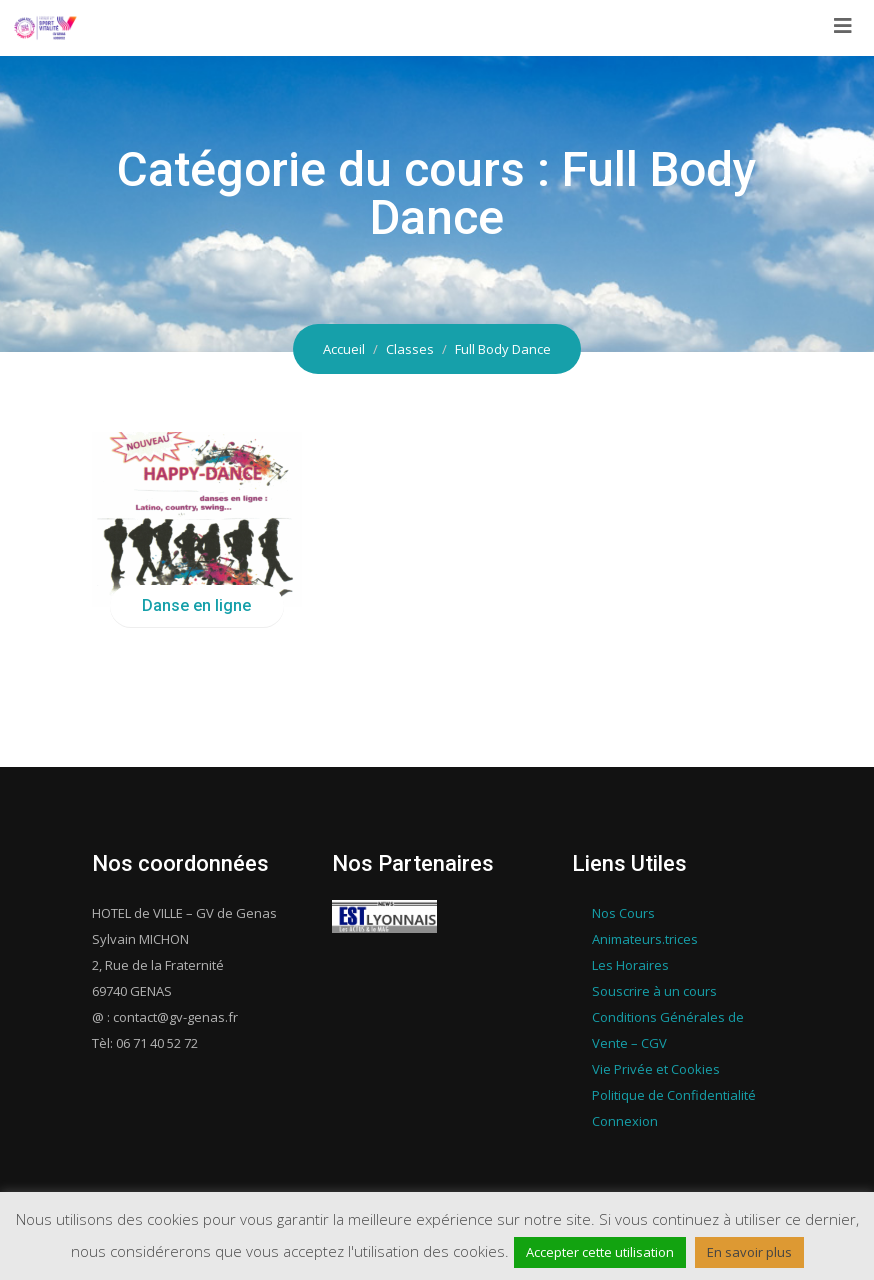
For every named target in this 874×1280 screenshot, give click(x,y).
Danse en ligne (196, 605)
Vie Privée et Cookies (656, 1069)
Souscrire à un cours (654, 991)
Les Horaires (630, 965)
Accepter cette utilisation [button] (600, 1252)
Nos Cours (623, 913)
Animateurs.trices (645, 939)
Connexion (625, 1121)
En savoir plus (749, 1252)
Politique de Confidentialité (674, 1095)
